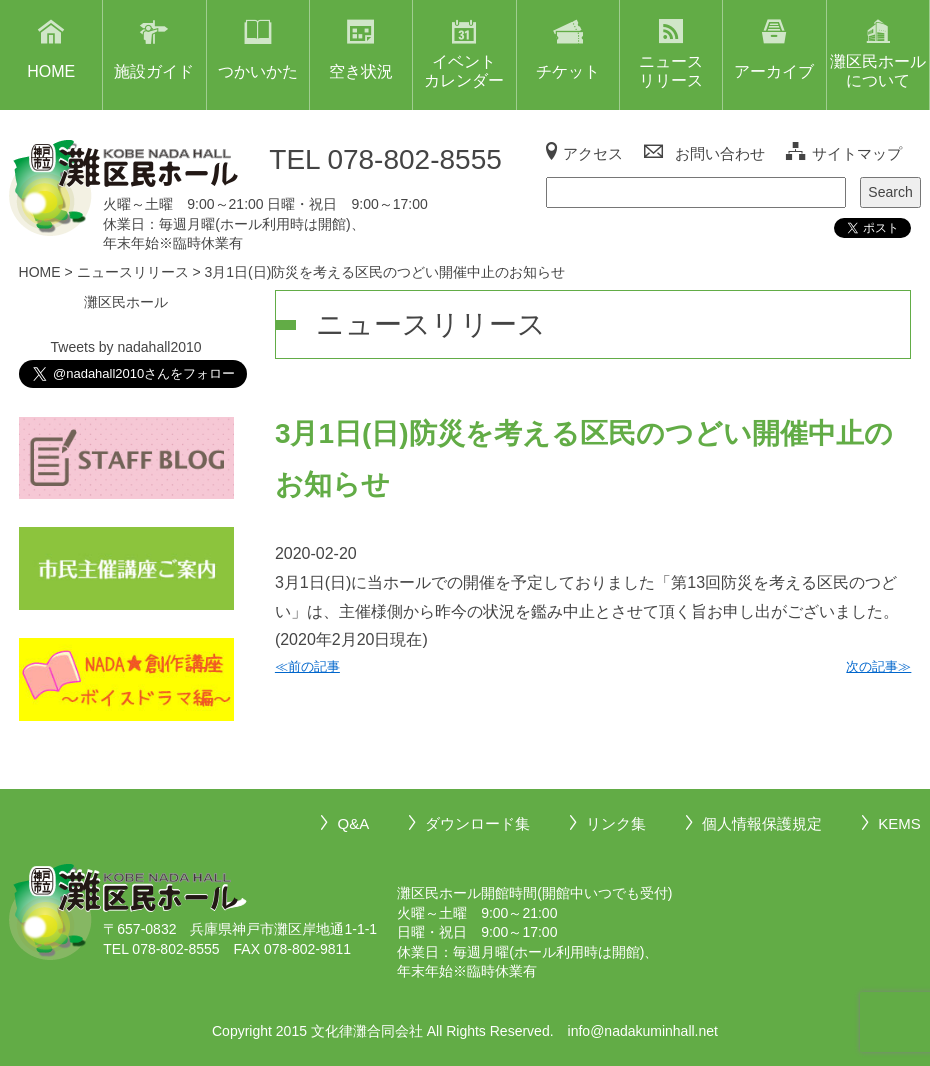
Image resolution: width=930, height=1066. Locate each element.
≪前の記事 (307, 666)
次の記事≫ (878, 666)
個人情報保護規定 (762, 823)
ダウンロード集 (477, 823)
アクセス (593, 153)
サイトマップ (857, 153)
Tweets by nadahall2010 (126, 347)
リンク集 (616, 823)
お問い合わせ (720, 153)
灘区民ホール (126, 302)
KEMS (899, 823)
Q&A (353, 823)
